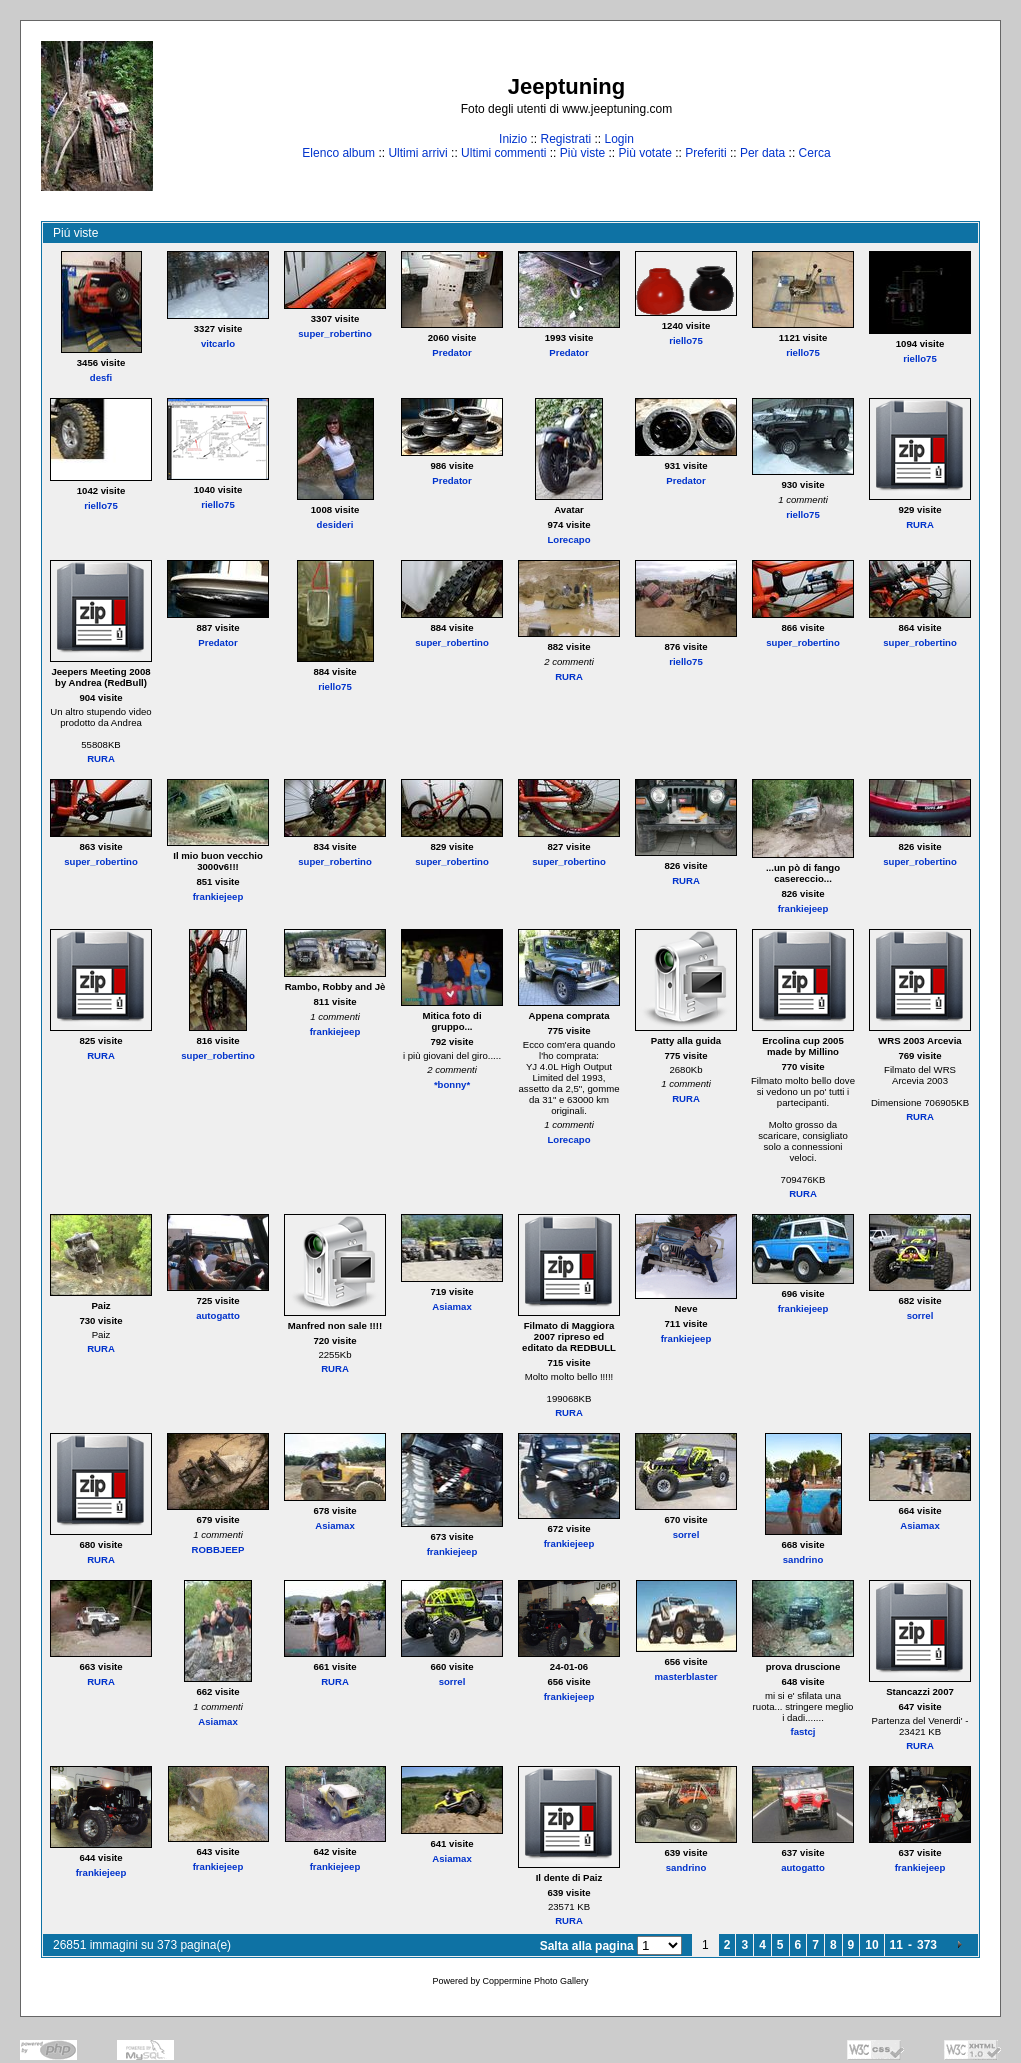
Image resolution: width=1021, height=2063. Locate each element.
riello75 (686, 340)
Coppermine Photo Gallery (535, 1981)
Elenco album (338, 153)
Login (619, 139)
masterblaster (686, 1676)
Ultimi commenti (503, 153)
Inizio (513, 139)
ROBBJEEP (218, 1549)
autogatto (218, 1315)
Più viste (582, 153)
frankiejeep (218, 896)
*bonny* (452, 1084)
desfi (101, 377)
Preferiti (705, 153)
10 (871, 1945)
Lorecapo (568, 539)
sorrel (920, 1315)
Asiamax (451, 1306)
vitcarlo (218, 343)
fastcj (802, 1731)
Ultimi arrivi (417, 153)
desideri (335, 524)
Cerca (815, 153)
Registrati (565, 139)
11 (896, 1945)
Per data (762, 153)
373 (927, 1945)
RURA (920, 524)
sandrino (803, 1559)
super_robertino (335, 333)
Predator (451, 352)
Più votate (644, 153)
